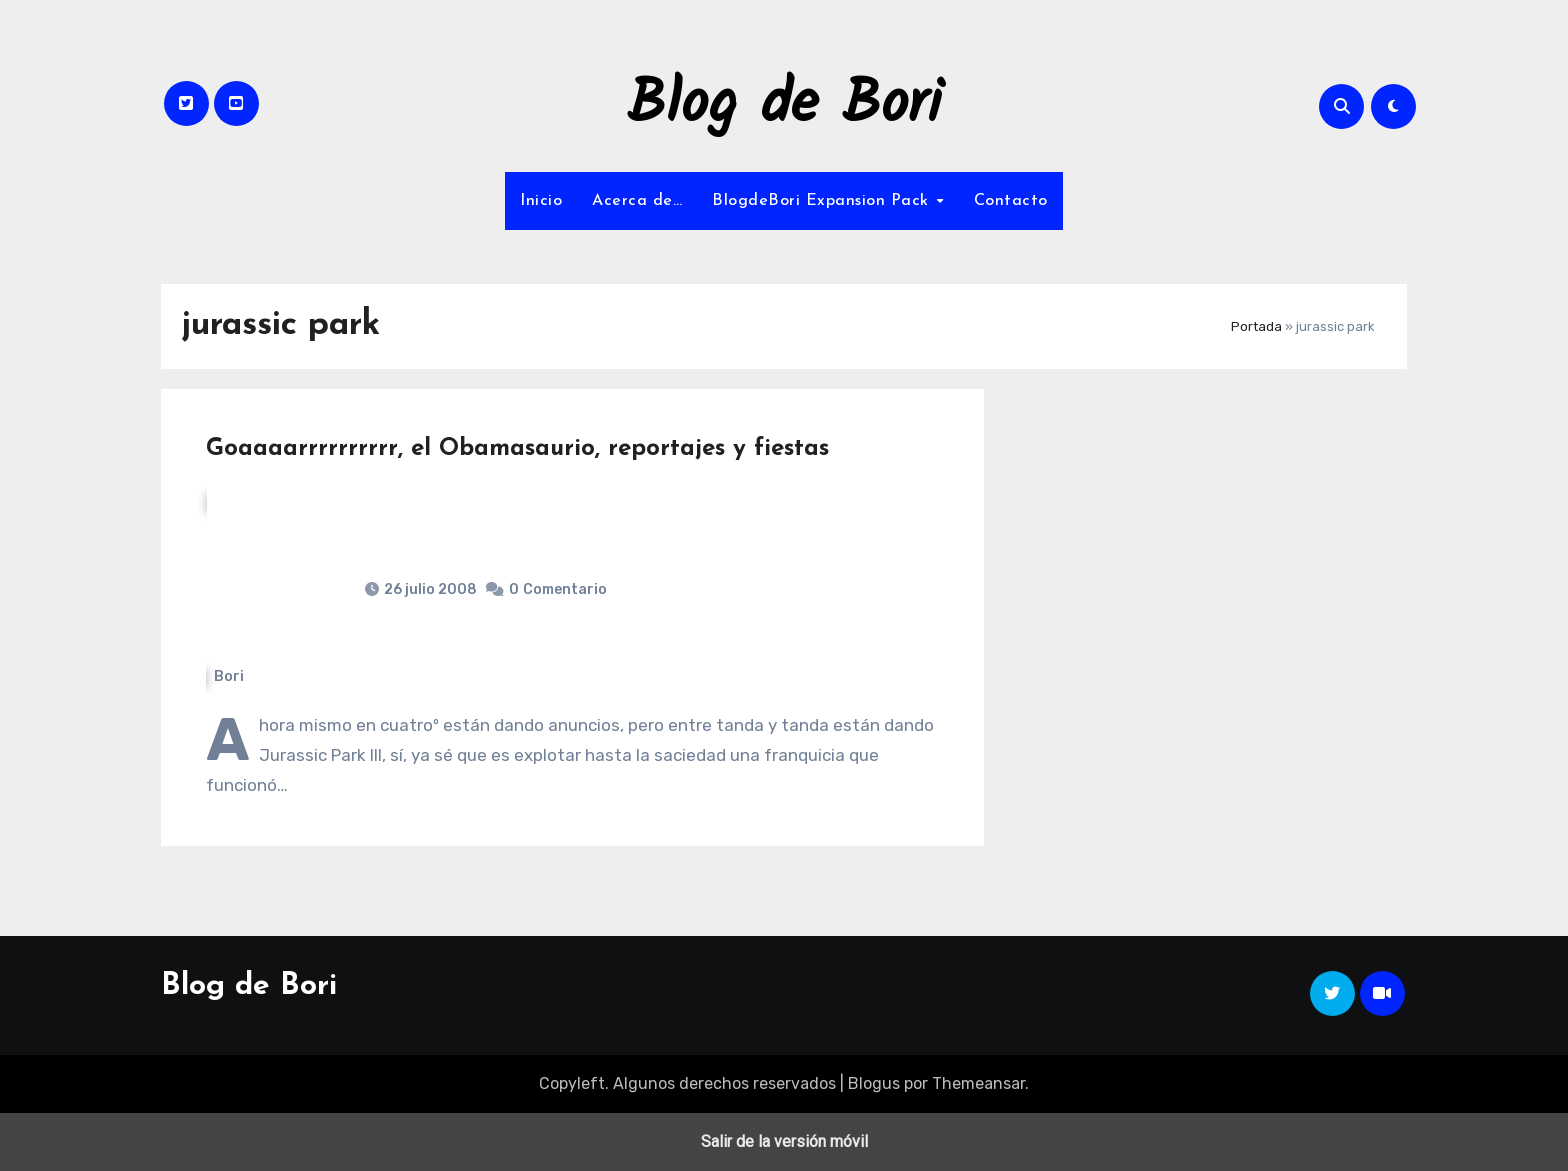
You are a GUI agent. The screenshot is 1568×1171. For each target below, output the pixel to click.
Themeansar (978, 1083)
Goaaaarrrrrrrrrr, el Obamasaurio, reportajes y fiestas (517, 449)
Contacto (1011, 201)
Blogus (874, 1083)
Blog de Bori (784, 106)
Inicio (541, 201)
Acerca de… (637, 201)
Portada (1256, 326)
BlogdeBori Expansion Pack (823, 201)
